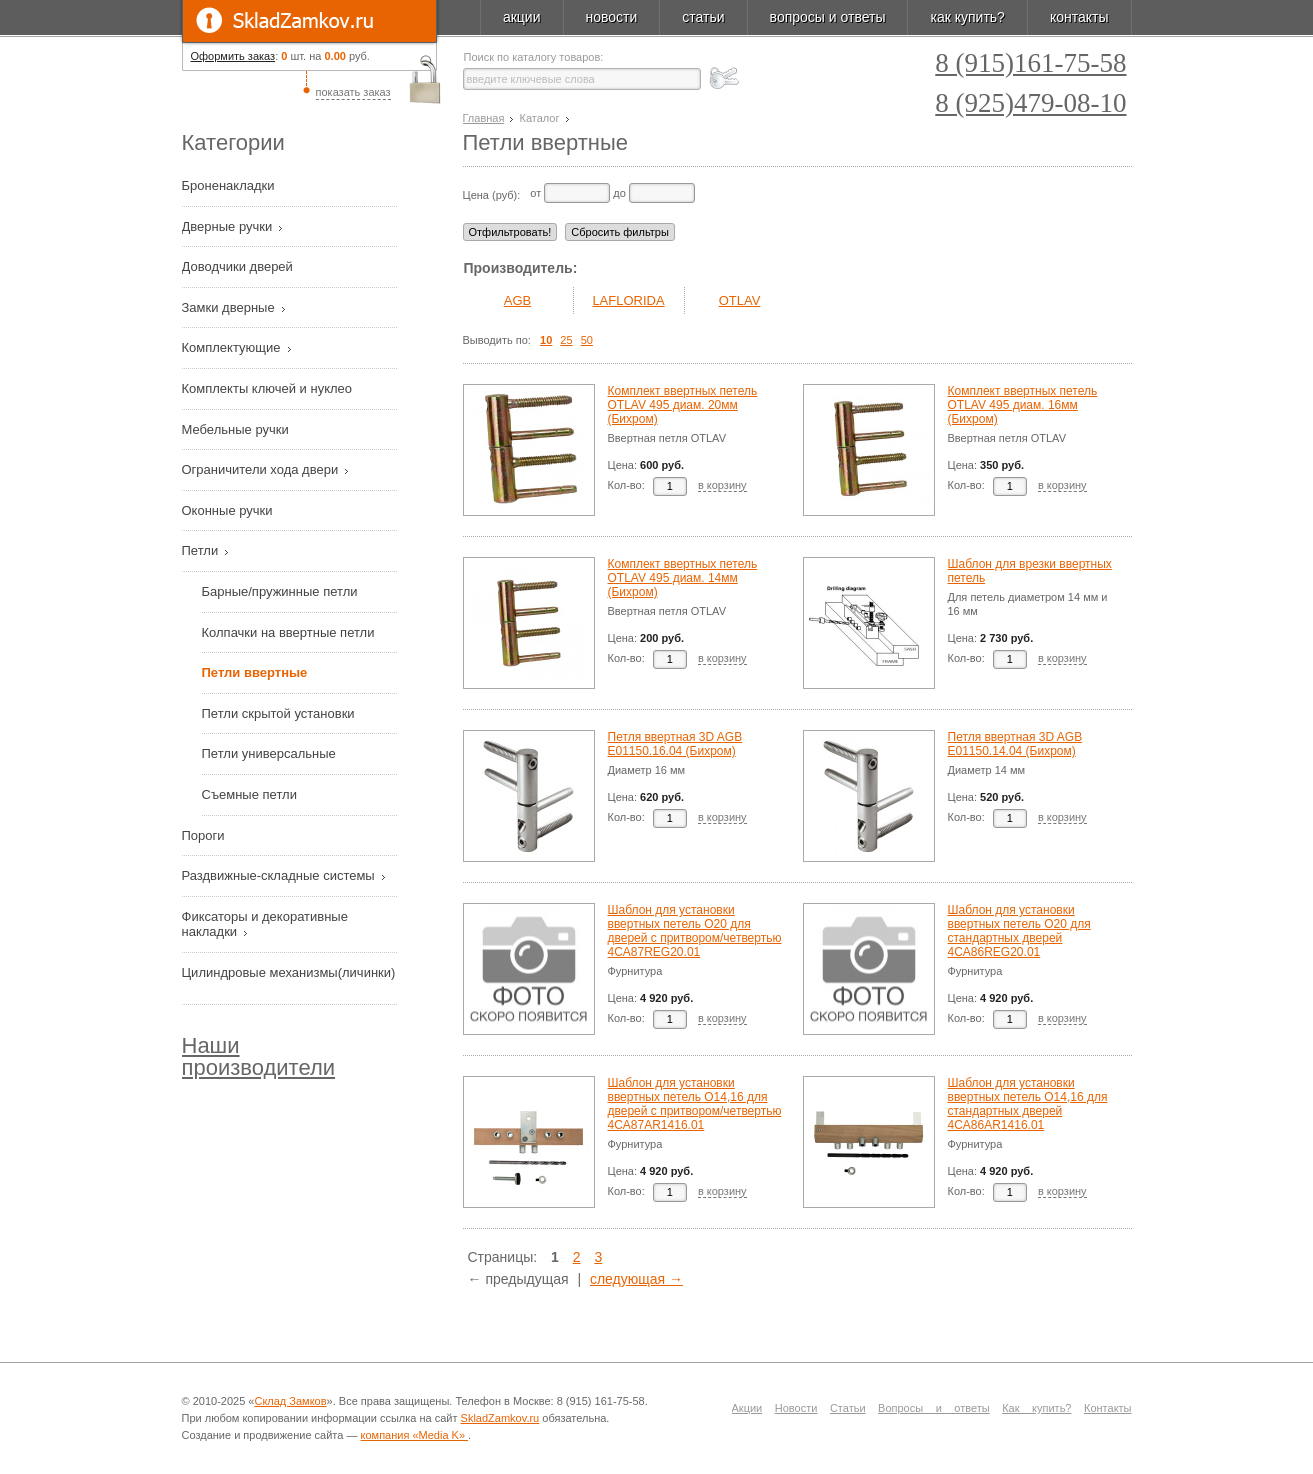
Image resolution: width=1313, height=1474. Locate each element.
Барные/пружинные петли (280, 591)
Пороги (205, 835)
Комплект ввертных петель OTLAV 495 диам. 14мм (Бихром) (683, 578)
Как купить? (1036, 1408)
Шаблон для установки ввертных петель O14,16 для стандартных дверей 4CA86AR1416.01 (1028, 1104)
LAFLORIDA (628, 300)
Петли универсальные (269, 753)
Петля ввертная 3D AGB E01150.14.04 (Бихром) (1015, 744)
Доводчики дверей (239, 266)
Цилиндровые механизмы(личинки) (289, 972)
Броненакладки (230, 185)
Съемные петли (249, 794)
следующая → (636, 1279)
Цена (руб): (492, 195)
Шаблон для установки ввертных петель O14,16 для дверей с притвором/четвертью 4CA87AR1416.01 (695, 1104)
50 (587, 340)
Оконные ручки (229, 510)
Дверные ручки (229, 226)
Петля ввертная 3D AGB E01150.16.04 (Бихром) (675, 744)
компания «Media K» (415, 1435)
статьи (703, 17)
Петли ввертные (255, 672)
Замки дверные (230, 307)
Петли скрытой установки (278, 713)
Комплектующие (233, 347)
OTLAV (740, 300)
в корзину (722, 485)
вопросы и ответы (828, 17)
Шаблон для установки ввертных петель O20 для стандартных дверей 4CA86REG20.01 (1019, 931)
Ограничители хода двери (262, 469)
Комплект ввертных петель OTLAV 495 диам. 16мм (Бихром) (1023, 405)
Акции (747, 1408)
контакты (1079, 17)
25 (566, 340)
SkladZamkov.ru (309, 21)
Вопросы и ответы (934, 1408)
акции (522, 17)
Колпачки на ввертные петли (288, 632)
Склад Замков (290, 1401)
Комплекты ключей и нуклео (269, 388)
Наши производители (259, 1056)
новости (612, 17)
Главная (484, 118)
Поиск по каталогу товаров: (534, 57)
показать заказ (353, 92)
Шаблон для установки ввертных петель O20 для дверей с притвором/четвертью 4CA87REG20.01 (695, 931)
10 (546, 340)
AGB (517, 300)
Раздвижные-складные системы (280, 875)
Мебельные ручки (237, 429)
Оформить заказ (233, 56)
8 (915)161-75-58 (1030, 63)
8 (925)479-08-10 (1030, 103)
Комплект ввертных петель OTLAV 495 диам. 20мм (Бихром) (683, 405)
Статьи (848, 1408)
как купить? (967, 17)
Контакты (1108, 1408)
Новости (796, 1408)
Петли (202, 550)
